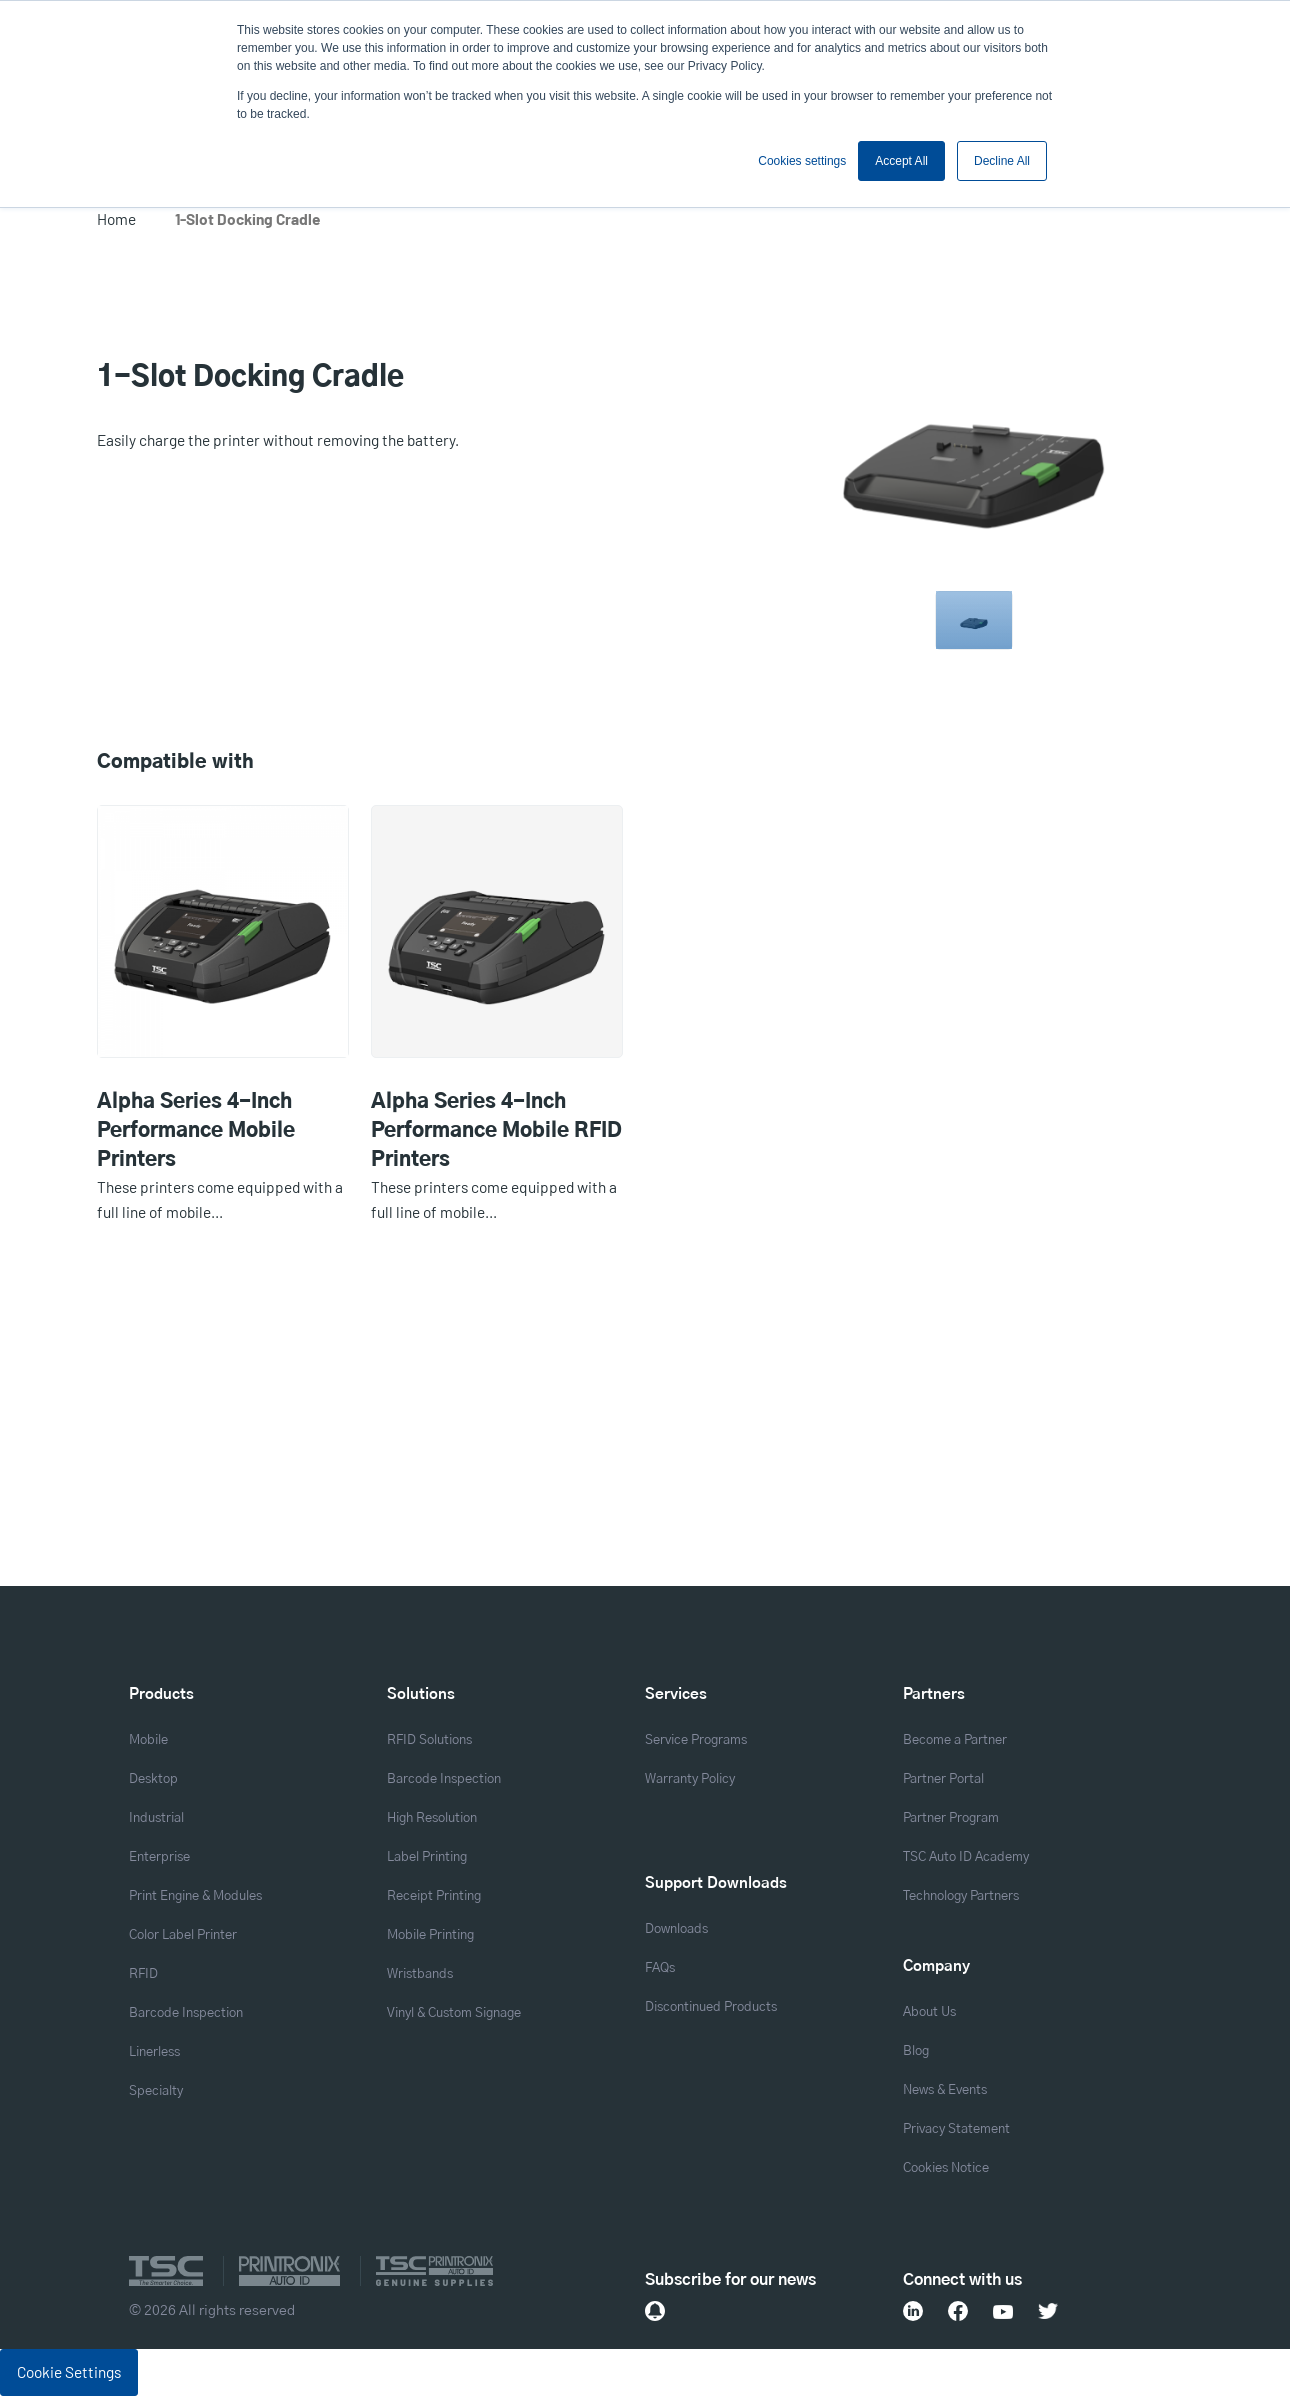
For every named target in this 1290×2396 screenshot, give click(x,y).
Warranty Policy (690, 1779)
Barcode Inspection (186, 2013)
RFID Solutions (429, 1740)
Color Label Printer (183, 1935)
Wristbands (420, 1974)
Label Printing (427, 1857)
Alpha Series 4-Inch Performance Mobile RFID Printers (496, 1131)
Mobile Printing (430, 1935)
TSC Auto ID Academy (966, 1857)
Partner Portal (943, 1779)
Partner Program (951, 1818)
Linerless (154, 2052)
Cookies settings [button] (802, 161)
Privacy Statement (956, 2129)
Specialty (156, 2091)
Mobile (148, 1740)
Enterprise (159, 1857)
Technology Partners (961, 1896)
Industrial (156, 1818)
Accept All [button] (901, 161)
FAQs (660, 1968)
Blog (916, 2051)
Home (116, 219)
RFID (143, 1974)
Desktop (153, 1779)
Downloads (676, 1929)
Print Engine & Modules (195, 1896)
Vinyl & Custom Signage (454, 2013)
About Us (929, 2012)
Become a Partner (955, 1740)
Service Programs (696, 1740)
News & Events (945, 2090)
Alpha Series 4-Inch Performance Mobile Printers (196, 1131)
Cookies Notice (946, 2168)
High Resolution (432, 1818)
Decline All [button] (1002, 161)
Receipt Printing (434, 1896)
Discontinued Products (711, 2007)
